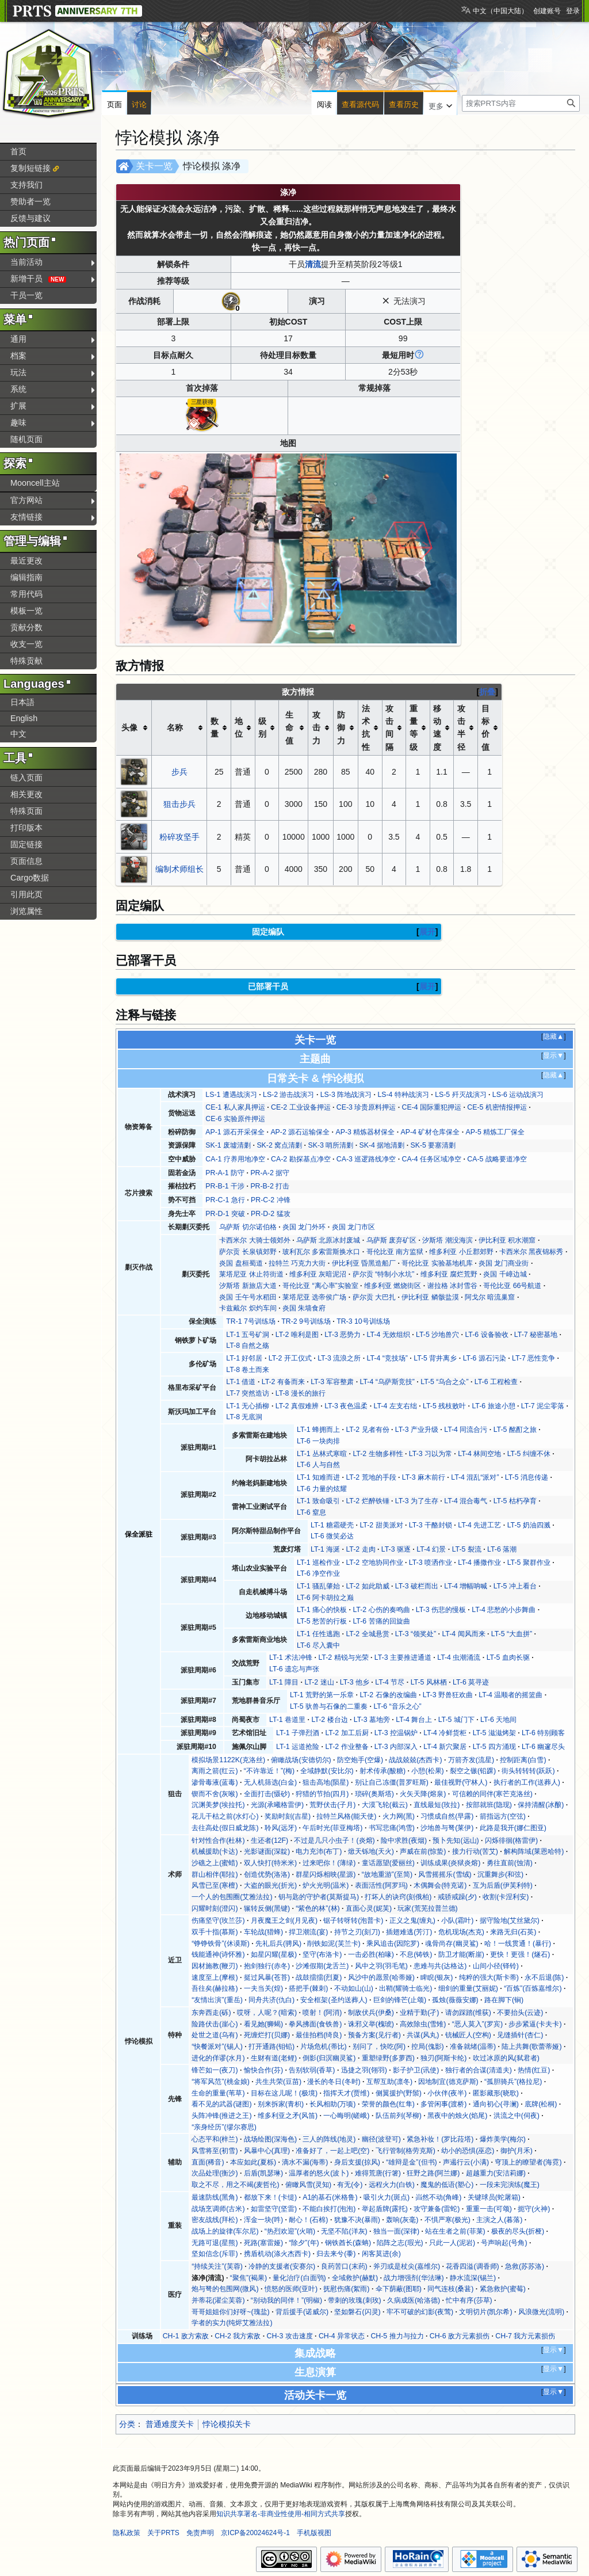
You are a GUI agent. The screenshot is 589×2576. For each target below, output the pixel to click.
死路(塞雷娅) (263, 2243)
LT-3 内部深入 (396, 1747)
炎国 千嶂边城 (504, 1274)
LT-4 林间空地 (479, 1454)
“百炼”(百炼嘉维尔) (532, 1988)
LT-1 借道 (240, 1382)
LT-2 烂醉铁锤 (367, 1501)
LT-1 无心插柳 (247, 1406)
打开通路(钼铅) (271, 2046)
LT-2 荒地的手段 (371, 1477)
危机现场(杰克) (461, 1932)
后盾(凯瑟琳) (263, 2173)
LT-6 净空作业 (318, 1573)
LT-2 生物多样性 (378, 1454)
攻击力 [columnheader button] (316, 727)
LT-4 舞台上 (414, 1720)
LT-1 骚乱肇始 (318, 1586)
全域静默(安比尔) (326, 1771)
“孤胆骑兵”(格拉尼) (513, 2082)
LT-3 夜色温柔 (346, 1406)
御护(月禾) (516, 2151)
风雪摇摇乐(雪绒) (444, 1874)
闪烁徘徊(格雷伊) (511, 1840)
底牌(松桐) (541, 2104)
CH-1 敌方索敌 (186, 2336)
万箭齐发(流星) (471, 1760)
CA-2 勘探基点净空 (300, 1159)
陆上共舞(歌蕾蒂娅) (531, 2046)
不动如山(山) (353, 1988)
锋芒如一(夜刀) (215, 2070)
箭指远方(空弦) (503, 1816)
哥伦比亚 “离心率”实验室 (320, 1286)
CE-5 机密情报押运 (496, 1107)
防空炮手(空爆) (360, 1760)
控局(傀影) (427, 2046)
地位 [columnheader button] (239, 727)
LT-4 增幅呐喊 (465, 1586)
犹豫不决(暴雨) (357, 2220)
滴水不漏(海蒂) (305, 2162)
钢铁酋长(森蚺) (348, 2243)
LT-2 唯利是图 (297, 1335)
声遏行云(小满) (466, 2162)
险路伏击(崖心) (215, 2024)
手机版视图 (314, 2533)
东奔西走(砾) (211, 2013)
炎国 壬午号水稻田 (247, 1297)
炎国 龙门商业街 (504, 1263)
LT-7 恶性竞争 (533, 1358)
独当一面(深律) (396, 2231)
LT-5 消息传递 (526, 1477)
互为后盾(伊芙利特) (503, 1885)
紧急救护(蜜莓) (503, 2289)
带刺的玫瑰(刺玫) (354, 2300)
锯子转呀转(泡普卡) (353, 1920)
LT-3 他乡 (354, 1682)
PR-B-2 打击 (269, 1186)
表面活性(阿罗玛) (381, 1885)
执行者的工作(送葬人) (527, 1782)
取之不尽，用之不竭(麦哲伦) (235, 2185)
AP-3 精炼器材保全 (365, 1132)
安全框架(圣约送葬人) (333, 2000)
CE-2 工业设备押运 (300, 1107)
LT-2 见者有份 (367, 1430)
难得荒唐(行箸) (378, 2173)
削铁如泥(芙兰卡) (333, 1943)
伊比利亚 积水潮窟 (507, 1240)
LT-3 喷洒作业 (430, 1562)
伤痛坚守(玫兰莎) (218, 1920)
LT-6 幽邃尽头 (543, 1747)
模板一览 (26, 610)
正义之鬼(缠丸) (412, 1920)
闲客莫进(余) (381, 2254)
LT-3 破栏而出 (416, 1586)
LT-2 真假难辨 (297, 1406)
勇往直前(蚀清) (510, 1863)
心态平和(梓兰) (215, 2139)
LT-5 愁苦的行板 (322, 1621)
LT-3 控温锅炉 (396, 1733)
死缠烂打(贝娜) (267, 2035)
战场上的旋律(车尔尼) (225, 2231)
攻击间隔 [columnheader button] (389, 728)
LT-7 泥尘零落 (542, 1406)
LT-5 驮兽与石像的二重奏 (329, 1706)
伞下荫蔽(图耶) (399, 2289)
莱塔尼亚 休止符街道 (251, 1274)
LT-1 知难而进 (318, 1477)
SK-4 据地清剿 (382, 1145)
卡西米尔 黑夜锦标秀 (531, 1252)
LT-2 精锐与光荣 (343, 1657)
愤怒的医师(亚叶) (291, 2289)
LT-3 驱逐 (396, 1549)
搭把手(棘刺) (308, 1988)
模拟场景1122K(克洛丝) (228, 1760)
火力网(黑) (399, 1816)
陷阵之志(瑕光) (400, 2243)
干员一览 (26, 295)
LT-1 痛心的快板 (322, 1610)
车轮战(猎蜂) (263, 1932)
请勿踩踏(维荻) (468, 2013)
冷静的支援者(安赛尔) (281, 2266)
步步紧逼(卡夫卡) (534, 2024)
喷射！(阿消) (322, 2013)
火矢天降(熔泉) (423, 1794)
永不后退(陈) (544, 1977)
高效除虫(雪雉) (423, 2024)
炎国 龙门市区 (353, 1227)
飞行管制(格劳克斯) (405, 2151)
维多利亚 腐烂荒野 (448, 1274)
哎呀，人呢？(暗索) (267, 2013)
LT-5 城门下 (456, 1720)
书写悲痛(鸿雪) (392, 1828)
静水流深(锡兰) (473, 2278)
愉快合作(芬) (263, 2070)
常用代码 (26, 594)
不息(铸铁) (416, 1954)
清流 (313, 264)
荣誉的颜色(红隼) (388, 2104)
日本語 (22, 702)
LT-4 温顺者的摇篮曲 (510, 1695)
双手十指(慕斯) (215, 1932)
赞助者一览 (30, 201)
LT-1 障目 (284, 1682)
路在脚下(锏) (503, 2000)
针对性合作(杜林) (218, 1840)
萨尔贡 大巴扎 (374, 1297)
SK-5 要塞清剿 (433, 1145)
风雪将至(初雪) (215, 2151)
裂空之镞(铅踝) (473, 1771)
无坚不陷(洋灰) (344, 2231)
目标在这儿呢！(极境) (284, 2093)
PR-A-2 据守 (269, 1173)
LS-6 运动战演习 (518, 1095)
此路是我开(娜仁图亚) (513, 1828)
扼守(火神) (534, 2209)
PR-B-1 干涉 (224, 1186)
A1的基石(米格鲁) (330, 2197)
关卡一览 (154, 166)
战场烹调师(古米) (218, 2209)
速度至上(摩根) (215, 1977)
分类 (127, 2424)
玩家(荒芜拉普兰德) (427, 1908)
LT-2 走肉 (360, 1549)
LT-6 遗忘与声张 (294, 1669)
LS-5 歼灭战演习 (460, 1095)
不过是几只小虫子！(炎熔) (334, 1840)
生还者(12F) (269, 1840)
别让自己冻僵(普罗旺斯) (392, 1782)
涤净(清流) (208, 2278)
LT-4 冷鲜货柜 (444, 1733)
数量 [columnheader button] (215, 727)
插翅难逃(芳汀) (409, 1932)
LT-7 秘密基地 (535, 1335)
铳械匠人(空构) (468, 2035)
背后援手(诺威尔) (302, 2312)
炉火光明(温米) (326, 1885)
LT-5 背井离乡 (435, 1358)
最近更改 (26, 560)
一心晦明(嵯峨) (346, 2116)
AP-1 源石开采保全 (235, 1132)
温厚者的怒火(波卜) (319, 2173)
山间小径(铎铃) (496, 1966)
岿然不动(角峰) (438, 2197)
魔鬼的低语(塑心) (446, 2185)
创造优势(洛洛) (267, 1874)
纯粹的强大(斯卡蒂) (489, 1977)
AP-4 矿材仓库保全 (430, 1132)
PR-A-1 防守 (224, 1173)
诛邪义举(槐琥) (371, 2024)
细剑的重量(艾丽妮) (468, 1988)
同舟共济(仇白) (271, 2000)
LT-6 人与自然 (318, 1465)
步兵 (179, 771)
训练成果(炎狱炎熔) (450, 1863)
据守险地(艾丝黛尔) (510, 1920)
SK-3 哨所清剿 (330, 1145)
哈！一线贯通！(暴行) (517, 1943)
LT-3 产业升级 (416, 1430)
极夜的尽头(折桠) (517, 2231)
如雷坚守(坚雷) (274, 2209)
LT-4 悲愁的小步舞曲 (504, 1610)
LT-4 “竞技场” (387, 1358)
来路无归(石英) (513, 1932)
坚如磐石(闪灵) (357, 2312)
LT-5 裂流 (466, 1549)
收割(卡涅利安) (506, 1897)
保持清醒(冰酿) (541, 1805)
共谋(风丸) (423, 2035)
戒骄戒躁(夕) (457, 1897)
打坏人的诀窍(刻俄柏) (398, 1897)
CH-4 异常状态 (342, 2336)
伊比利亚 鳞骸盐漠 (429, 1297)
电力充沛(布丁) (319, 1851)
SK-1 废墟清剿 (228, 1145)
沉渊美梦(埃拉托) (218, 1805)
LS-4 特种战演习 (403, 1095)
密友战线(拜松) (215, 2220)
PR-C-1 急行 (224, 1200)
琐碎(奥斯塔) (374, 1794)
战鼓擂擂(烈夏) (319, 1977)
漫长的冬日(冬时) (333, 2082)
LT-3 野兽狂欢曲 (448, 1695)
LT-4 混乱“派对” (475, 1477)
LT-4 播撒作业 (479, 1562)
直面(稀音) (208, 2162)
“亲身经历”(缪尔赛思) (224, 2127)
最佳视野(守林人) (460, 1782)
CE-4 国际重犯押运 (431, 1107)
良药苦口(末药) (344, 2266)
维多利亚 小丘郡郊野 (461, 1252)
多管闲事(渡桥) (443, 2104)
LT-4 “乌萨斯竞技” (387, 1382)
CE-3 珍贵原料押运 (366, 1107)
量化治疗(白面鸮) (299, 2278)
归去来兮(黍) (335, 2254)
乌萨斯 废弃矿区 (391, 1240)
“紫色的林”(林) (317, 1908)
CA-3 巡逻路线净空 (366, 1159)
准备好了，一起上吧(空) (332, 2151)
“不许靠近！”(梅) (269, 1771)
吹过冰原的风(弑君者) (506, 2058)
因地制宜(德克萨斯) (448, 2082)
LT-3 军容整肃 (332, 1382)
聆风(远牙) (281, 1828)
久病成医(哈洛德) (413, 2300)
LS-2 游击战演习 (288, 1095)
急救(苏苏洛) (524, 2266)
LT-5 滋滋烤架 (494, 1733)
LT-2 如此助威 (367, 1586)
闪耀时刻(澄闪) (215, 1908)
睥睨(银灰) (436, 1977)
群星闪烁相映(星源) (325, 1874)
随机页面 (26, 439)
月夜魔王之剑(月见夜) (284, 1920)
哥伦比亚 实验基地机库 (436, 1263)
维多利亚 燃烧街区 (392, 1286)
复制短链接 (30, 168)
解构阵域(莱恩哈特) (534, 1851)
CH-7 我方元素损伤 (525, 2336)
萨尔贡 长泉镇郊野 (247, 1252)
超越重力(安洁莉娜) (496, 2173)
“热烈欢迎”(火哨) (290, 2231)
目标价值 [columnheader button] (485, 728)
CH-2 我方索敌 (238, 2336)
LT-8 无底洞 (244, 1417)
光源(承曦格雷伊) (277, 1805)
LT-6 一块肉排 (318, 1441)
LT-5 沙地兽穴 (437, 1335)
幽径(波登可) (381, 2139)
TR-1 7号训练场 (251, 1321)
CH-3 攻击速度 (290, 2336)
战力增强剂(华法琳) (413, 2278)
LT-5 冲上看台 (515, 1586)
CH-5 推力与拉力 (396, 2336)
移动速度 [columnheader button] (437, 728)
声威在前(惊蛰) (423, 1851)
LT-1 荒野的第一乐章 (322, 1695)
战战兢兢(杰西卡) (415, 1760)
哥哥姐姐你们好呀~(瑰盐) (230, 2312)
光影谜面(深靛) (267, 1851)
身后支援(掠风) (357, 2162)
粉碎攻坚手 (179, 836)
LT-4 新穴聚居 (444, 1747)
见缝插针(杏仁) (520, 2035)
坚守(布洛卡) (322, 1954)
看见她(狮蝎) (263, 2024)
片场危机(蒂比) (323, 2046)
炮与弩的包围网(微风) (225, 2289)
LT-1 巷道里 (287, 1720)
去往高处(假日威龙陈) (225, 1828)
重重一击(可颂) (489, 2209)
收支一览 (26, 644)
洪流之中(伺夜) (517, 2116)
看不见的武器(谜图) (221, 2104)
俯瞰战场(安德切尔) (301, 1760)
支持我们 (26, 184)
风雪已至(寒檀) (215, 1885)
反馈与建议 (30, 218)
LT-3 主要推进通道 (402, 1657)
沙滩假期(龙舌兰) (322, 1966)
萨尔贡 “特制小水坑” (384, 1274)
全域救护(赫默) (355, 2278)
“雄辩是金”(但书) (411, 2162)
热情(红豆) (534, 2070)
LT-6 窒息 (311, 1512)
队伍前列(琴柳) (399, 2116)
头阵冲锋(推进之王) (221, 2116)
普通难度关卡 (170, 2424)
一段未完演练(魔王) (510, 2185)
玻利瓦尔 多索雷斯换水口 (321, 1252)
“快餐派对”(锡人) (217, 2046)
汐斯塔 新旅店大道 (247, 1286)
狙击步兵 (179, 804)
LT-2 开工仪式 (290, 1358)
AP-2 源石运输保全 (300, 1132)
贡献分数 (26, 627)
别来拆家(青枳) (281, 2104)
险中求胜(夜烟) (404, 1840)
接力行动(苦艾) (475, 1851)
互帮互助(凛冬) (389, 2082)
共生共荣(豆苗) (278, 2082)
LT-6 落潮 (502, 1549)
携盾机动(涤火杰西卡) (277, 2254)
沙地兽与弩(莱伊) (446, 1828)
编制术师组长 (179, 869)
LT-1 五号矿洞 (247, 1335)
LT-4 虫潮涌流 (458, 1657)
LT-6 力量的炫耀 (322, 1489)
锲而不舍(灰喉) (215, 1794)
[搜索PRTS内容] (521, 103)
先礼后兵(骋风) (278, 1943)
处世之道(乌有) (215, 2035)
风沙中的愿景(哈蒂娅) (381, 1977)
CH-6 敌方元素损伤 (459, 2336)
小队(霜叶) (457, 1920)
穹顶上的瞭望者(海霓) (528, 2162)
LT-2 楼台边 (329, 1720)
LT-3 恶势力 (342, 1335)
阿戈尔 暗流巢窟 (490, 1297)
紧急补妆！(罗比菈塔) (440, 2139)
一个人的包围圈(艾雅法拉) (232, 1897)
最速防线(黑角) (215, 2197)
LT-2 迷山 (319, 1682)
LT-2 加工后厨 (346, 1733)
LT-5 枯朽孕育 (515, 1501)
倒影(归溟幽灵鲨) (329, 2058)
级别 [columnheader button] (262, 727)
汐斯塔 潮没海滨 (447, 1240)
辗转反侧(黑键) (267, 1908)
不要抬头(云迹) (520, 2013)
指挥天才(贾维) (346, 2093)
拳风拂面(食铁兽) (315, 2024)
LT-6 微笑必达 (332, 1536)
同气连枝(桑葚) (450, 2289)
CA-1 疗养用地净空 (235, 1159)
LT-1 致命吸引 (318, 1501)
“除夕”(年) (304, 2243)
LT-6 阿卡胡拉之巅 (325, 1598)
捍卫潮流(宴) (308, 1932)
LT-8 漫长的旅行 (301, 1393)
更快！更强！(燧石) (520, 1954)
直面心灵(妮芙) (369, 1908)
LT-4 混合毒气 (465, 1501)
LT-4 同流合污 (465, 1430)
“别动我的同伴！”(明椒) (286, 2300)
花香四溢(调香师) (472, 2266)
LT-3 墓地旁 (372, 1720)
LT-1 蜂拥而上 (318, 1430)
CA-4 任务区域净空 (431, 1159)
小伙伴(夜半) (446, 2093)
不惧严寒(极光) (447, 2220)
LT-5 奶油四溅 (528, 1525)
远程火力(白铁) (392, 2185)
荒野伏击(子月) (332, 1805)
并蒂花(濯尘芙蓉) (218, 2300)
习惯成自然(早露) (446, 1816)
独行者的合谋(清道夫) (478, 2070)
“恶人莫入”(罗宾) (477, 2024)
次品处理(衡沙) (215, 2173)
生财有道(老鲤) (274, 2058)
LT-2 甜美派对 (381, 1525)
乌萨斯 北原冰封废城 (328, 1240)
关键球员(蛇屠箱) (494, 2197)
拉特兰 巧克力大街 (297, 1263)
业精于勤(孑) (419, 2013)
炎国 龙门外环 (304, 1227)
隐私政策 (126, 2533)
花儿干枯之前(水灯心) (225, 1816)
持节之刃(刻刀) (357, 1932)
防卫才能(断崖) (461, 1954)
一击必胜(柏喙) (371, 1954)
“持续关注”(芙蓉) (217, 2266)
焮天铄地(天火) (371, 1851)
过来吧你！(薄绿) (329, 1863)
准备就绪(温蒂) (473, 2046)
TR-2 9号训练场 (306, 1321)
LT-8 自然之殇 (247, 1346)
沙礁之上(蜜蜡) (215, 1863)
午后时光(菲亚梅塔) (332, 1828)
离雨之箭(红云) (215, 1771)
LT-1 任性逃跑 (318, 1634)
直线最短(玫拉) (437, 1805)
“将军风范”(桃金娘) (220, 2082)
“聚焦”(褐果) (248, 2278)
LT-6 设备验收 (486, 1335)
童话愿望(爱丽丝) (388, 1863)
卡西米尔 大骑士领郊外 (254, 1240)
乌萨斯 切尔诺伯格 (247, 1227)
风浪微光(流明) (541, 2312)
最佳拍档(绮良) (319, 2035)
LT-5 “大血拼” (511, 1634)
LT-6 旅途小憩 (493, 1406)
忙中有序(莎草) (469, 2300)
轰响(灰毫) (402, 2220)
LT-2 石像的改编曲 (387, 1695)
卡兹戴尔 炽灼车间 (247, 1308)
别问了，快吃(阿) (379, 2046)
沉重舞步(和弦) (500, 1874)
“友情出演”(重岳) (217, 2000)
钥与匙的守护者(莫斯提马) (318, 1897)
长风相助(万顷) (332, 2104)
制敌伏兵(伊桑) (371, 2013)
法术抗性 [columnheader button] (366, 728)
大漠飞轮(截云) (385, 1805)
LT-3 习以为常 (430, 1454)
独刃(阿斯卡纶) (443, 2058)
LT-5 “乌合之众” (444, 1382)
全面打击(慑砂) (267, 1794)
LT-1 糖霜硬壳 (332, 1525)
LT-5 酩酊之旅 (515, 1430)
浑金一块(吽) (263, 2220)
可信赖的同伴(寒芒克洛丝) (492, 1794)
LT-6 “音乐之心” (397, 1706)
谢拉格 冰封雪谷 (452, 1286)
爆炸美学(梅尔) (503, 2139)
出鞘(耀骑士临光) (405, 1988)
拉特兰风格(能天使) (346, 1816)
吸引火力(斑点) (387, 2197)
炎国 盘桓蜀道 (240, 1263)
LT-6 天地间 (498, 1720)
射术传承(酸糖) (382, 1771)
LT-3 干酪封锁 (430, 1525)
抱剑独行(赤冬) (267, 1966)
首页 (18, 151)
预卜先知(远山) (456, 1840)
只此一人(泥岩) (452, 2243)
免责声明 (200, 2533)
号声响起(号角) (504, 2243)
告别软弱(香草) (312, 2070)
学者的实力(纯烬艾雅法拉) (232, 2323)
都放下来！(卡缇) (270, 2197)
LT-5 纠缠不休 (528, 1454)
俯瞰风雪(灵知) (308, 2185)
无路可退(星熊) (215, 2243)
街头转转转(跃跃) (528, 1771)
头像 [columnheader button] (129, 727)
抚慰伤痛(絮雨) (346, 2289)
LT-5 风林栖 (429, 1682)
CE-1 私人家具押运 (235, 1107)
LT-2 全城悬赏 (367, 1634)
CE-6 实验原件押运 (235, 1119)
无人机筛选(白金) (270, 1782)
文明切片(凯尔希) (485, 2312)
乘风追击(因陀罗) (392, 1943)
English (23, 718)
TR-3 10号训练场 (362, 1321)
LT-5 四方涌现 (494, 1747)
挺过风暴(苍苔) (267, 1977)
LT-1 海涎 (325, 1549)
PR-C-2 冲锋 (270, 1200)
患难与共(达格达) (440, 1966)
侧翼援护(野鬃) (399, 2093)
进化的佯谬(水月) (218, 2058)
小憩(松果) (427, 1771)
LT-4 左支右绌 (395, 1406)
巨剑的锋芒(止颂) (399, 2000)
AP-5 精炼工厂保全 (495, 1132)
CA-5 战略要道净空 (496, 1159)
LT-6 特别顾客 (543, 1733)
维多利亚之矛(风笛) (288, 2116)
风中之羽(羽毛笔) (381, 1966)
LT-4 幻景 (431, 1549)
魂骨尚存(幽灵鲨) (451, 1943)
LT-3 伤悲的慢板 (441, 1610)
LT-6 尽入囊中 (318, 1645)
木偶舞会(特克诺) (440, 1885)
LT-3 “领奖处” (415, 1634)
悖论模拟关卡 (226, 2424)
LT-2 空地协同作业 (374, 1562)
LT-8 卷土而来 (247, 1370)
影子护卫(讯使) (416, 2070)
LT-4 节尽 (389, 1682)
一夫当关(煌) (263, 1988)
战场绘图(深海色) (270, 2139)
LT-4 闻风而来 (463, 1634)
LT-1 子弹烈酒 (297, 1733)
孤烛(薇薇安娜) (455, 2000)
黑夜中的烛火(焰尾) (457, 2116)
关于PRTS (163, 2533)
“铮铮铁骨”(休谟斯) (220, 1943)
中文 (18, 733)
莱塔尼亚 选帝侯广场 (314, 1297)
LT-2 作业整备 (346, 1747)
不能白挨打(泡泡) (329, 2209)
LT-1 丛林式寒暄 (322, 1454)
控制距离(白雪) (523, 1760)
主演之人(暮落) (499, 2220)
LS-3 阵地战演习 (346, 1095)
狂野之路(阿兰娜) (433, 2173)
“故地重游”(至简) (387, 1874)
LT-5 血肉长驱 (508, 1657)
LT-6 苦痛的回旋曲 (381, 1621)
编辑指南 (26, 577)
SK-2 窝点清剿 (279, 1145)
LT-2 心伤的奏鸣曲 (381, 1610)
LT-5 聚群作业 (528, 1562)
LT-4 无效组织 (388, 1335)
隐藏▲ (553, 1036)
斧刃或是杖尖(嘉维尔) (406, 2266)
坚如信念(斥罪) (215, 2254)
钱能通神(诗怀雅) (218, 1954)
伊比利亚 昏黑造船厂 (364, 1263)
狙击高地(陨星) (326, 1782)
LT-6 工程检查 (496, 1382)
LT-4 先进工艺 (479, 1525)
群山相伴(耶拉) (215, 1874)
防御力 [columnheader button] (341, 727)
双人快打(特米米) (270, 1863)
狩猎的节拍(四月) (322, 1794)
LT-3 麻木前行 (423, 1477)
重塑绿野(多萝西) (388, 2058)
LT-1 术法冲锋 (290, 1657)
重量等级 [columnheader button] (414, 728)
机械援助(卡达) (215, 1851)
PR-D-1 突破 (224, 1214)
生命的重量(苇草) (218, 2093)
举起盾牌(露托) (385, 2209)
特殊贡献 (26, 660)
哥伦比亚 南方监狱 (394, 1252)
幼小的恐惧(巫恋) (467, 2151)
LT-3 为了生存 (416, 1501)
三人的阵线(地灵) (329, 2139)
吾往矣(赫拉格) (215, 1988)
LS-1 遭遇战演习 (231, 1095)
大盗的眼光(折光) (270, 1885)
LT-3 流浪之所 (339, 1358)
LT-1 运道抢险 (297, 1747)
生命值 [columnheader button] (289, 727)
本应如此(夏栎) (253, 2162)
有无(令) (349, 2185)
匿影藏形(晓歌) (496, 2093)
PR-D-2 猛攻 (270, 1214)
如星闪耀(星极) (274, 1954)
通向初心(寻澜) (496, 2104)
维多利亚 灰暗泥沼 (317, 1274)
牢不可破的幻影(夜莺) (420, 2312)
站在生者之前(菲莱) (455, 2231)
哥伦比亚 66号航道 (512, 1286)
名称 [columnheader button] (175, 727)
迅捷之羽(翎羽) (364, 2070)
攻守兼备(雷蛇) (437, 2209)
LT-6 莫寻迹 (471, 1682)
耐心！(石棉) (308, 2220)
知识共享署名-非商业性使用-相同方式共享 (280, 2514)
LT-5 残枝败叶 (444, 1406)
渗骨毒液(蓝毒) (215, 1782)
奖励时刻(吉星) (288, 1816)
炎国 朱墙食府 (304, 1308)
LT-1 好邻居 (244, 1358)
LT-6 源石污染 (484, 1358)
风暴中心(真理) (267, 2151)
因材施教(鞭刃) (215, 1966)
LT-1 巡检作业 (318, 1562)
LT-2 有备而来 (283, 1382)
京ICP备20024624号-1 (255, 2533)
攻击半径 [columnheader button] (461, 728)
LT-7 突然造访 (247, 1393)
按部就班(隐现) (489, 1805)
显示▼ (553, 1055)
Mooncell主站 (35, 482)
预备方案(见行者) (374, 2035)
